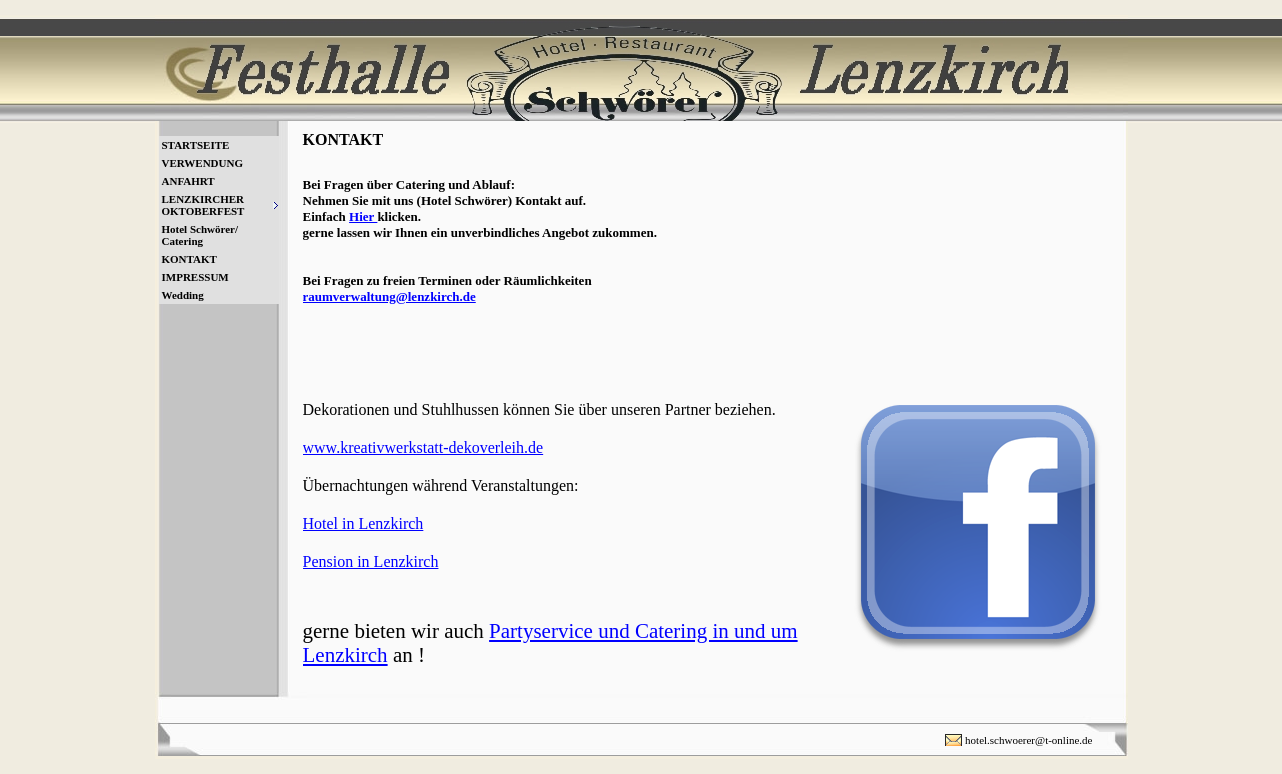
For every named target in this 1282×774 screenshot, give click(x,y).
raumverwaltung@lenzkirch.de (389, 296)
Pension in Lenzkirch (371, 561)
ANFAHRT (188, 181)
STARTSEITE (196, 145)
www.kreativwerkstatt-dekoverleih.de (423, 447)
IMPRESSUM (195, 277)
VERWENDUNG (203, 163)
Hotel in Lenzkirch (363, 523)
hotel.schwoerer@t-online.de (1028, 740)
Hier (363, 216)
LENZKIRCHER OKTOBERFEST (203, 205)
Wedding (183, 295)
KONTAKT (189, 259)
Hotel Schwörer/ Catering (200, 235)
